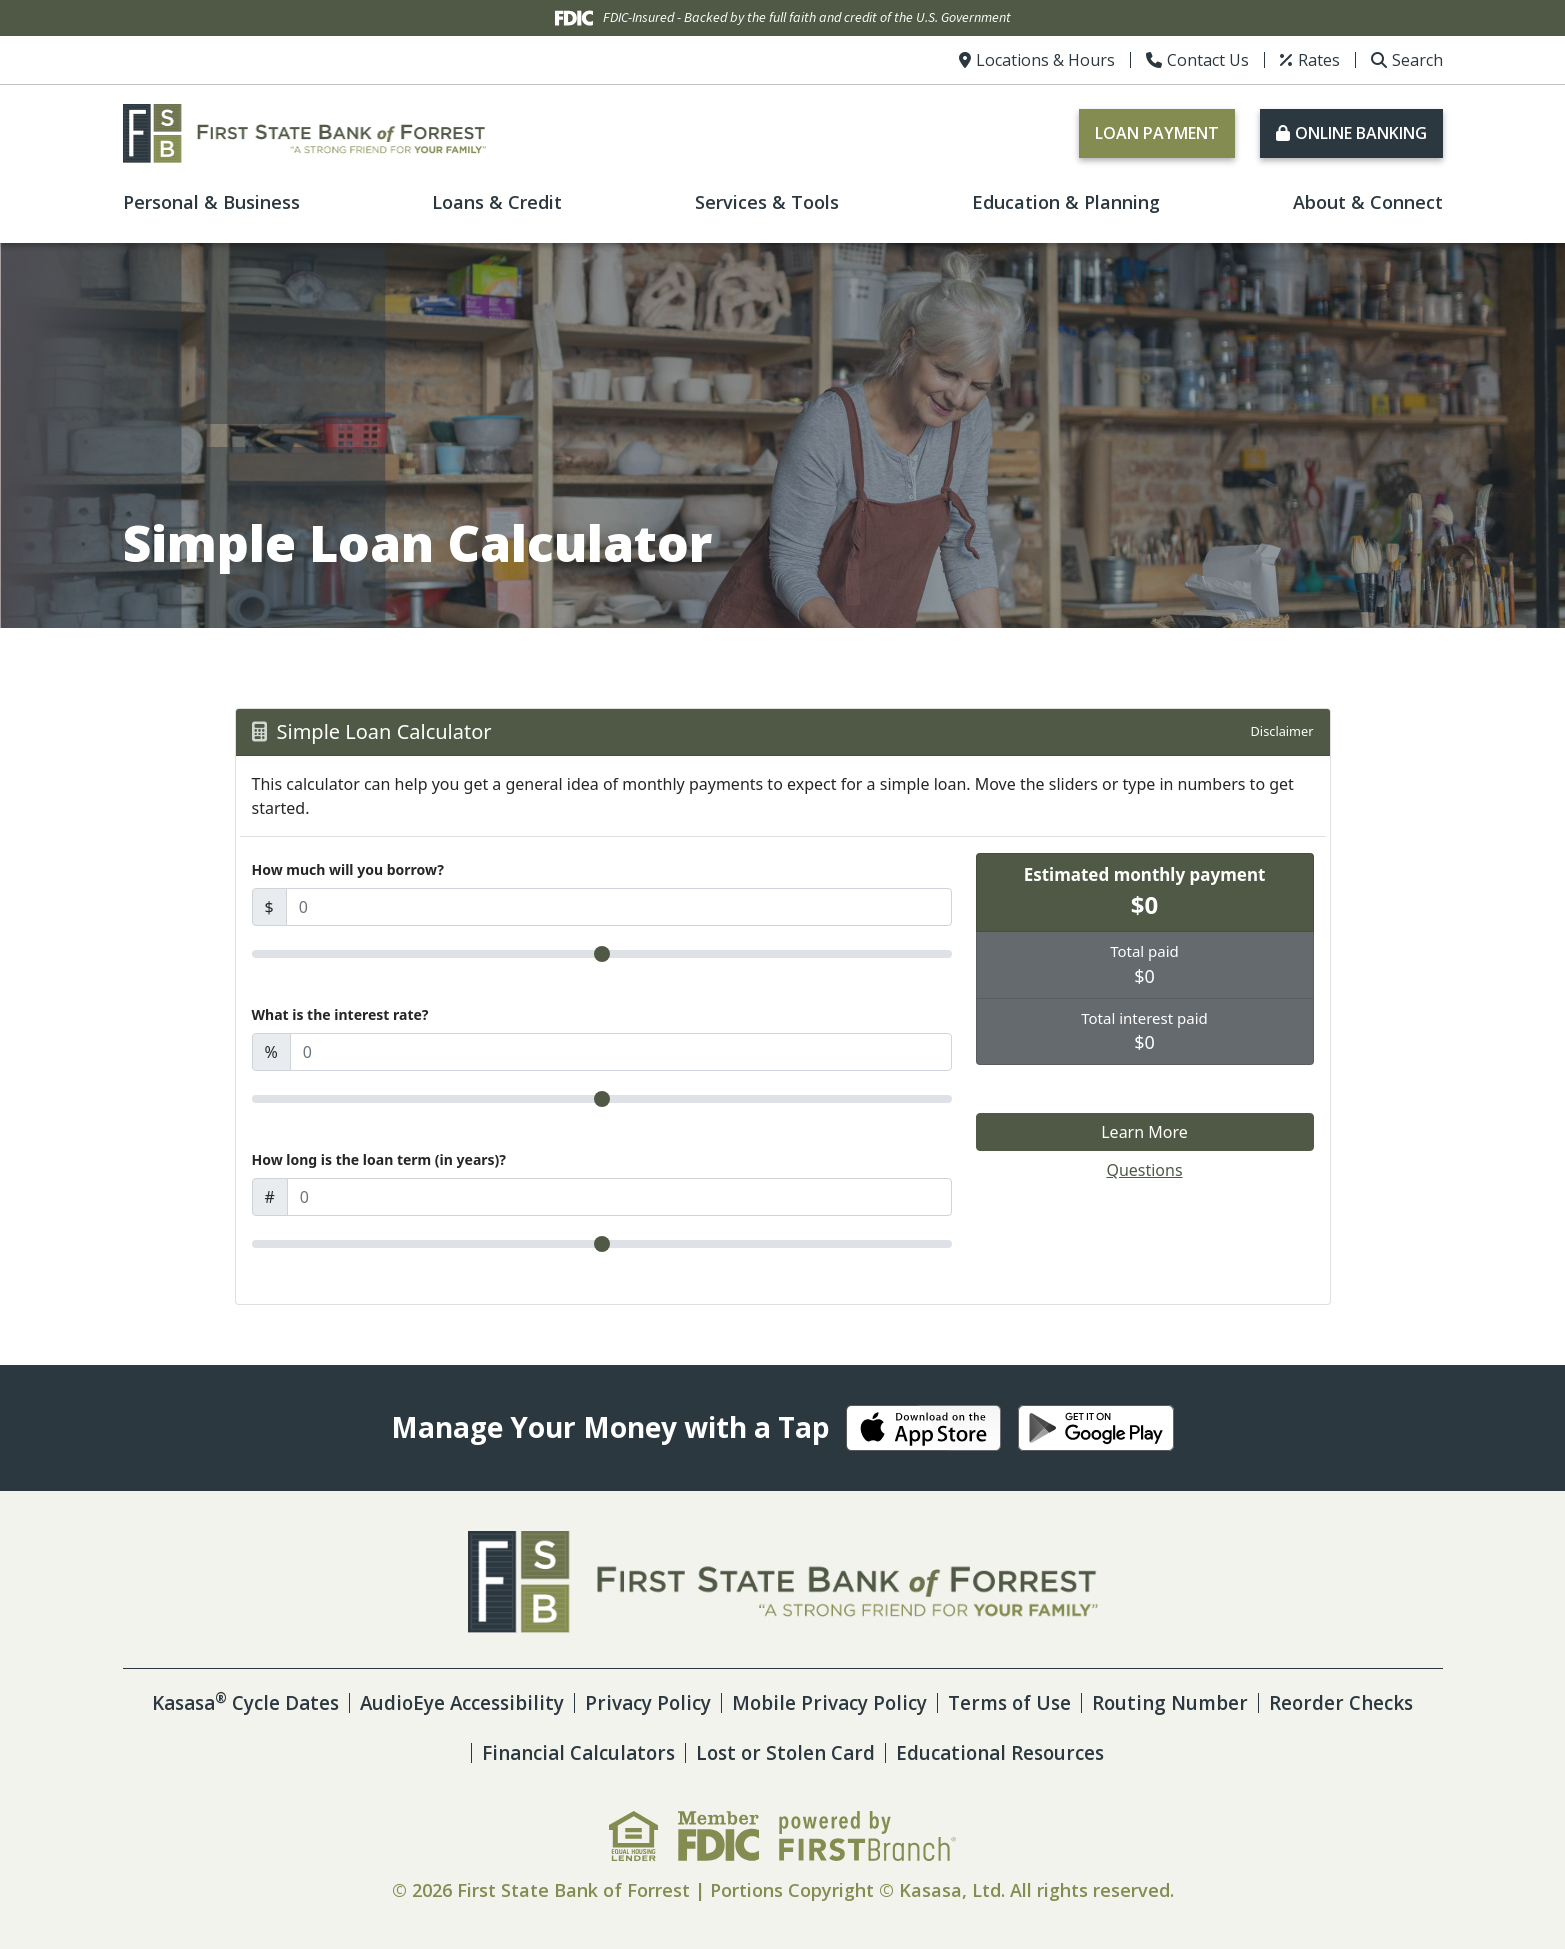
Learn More (1144, 1132)
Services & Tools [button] (767, 202)
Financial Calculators (655, 1752)
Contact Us (1208, 60)
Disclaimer (1281, 731)
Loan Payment (1157, 133)
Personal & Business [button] (211, 202)
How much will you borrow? (348, 869)
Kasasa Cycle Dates (307, 1702)
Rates (1319, 60)
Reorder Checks (455, 1752)
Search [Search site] (1417, 60)
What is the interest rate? (340, 1014)
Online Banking (1361, 133)
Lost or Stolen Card (872, 1752)
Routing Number (1277, 1702)
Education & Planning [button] (1066, 202)
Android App (1096, 1428)
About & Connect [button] (1368, 202)
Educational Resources (1097, 1752)
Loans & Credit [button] (497, 202)
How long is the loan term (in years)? (379, 1159)
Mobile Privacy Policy (921, 1702)
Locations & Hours (1045, 60)
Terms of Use (1109, 1702)
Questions (1144, 1170)
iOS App (924, 1428)
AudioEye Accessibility (536, 1702)
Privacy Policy (731, 1702)
